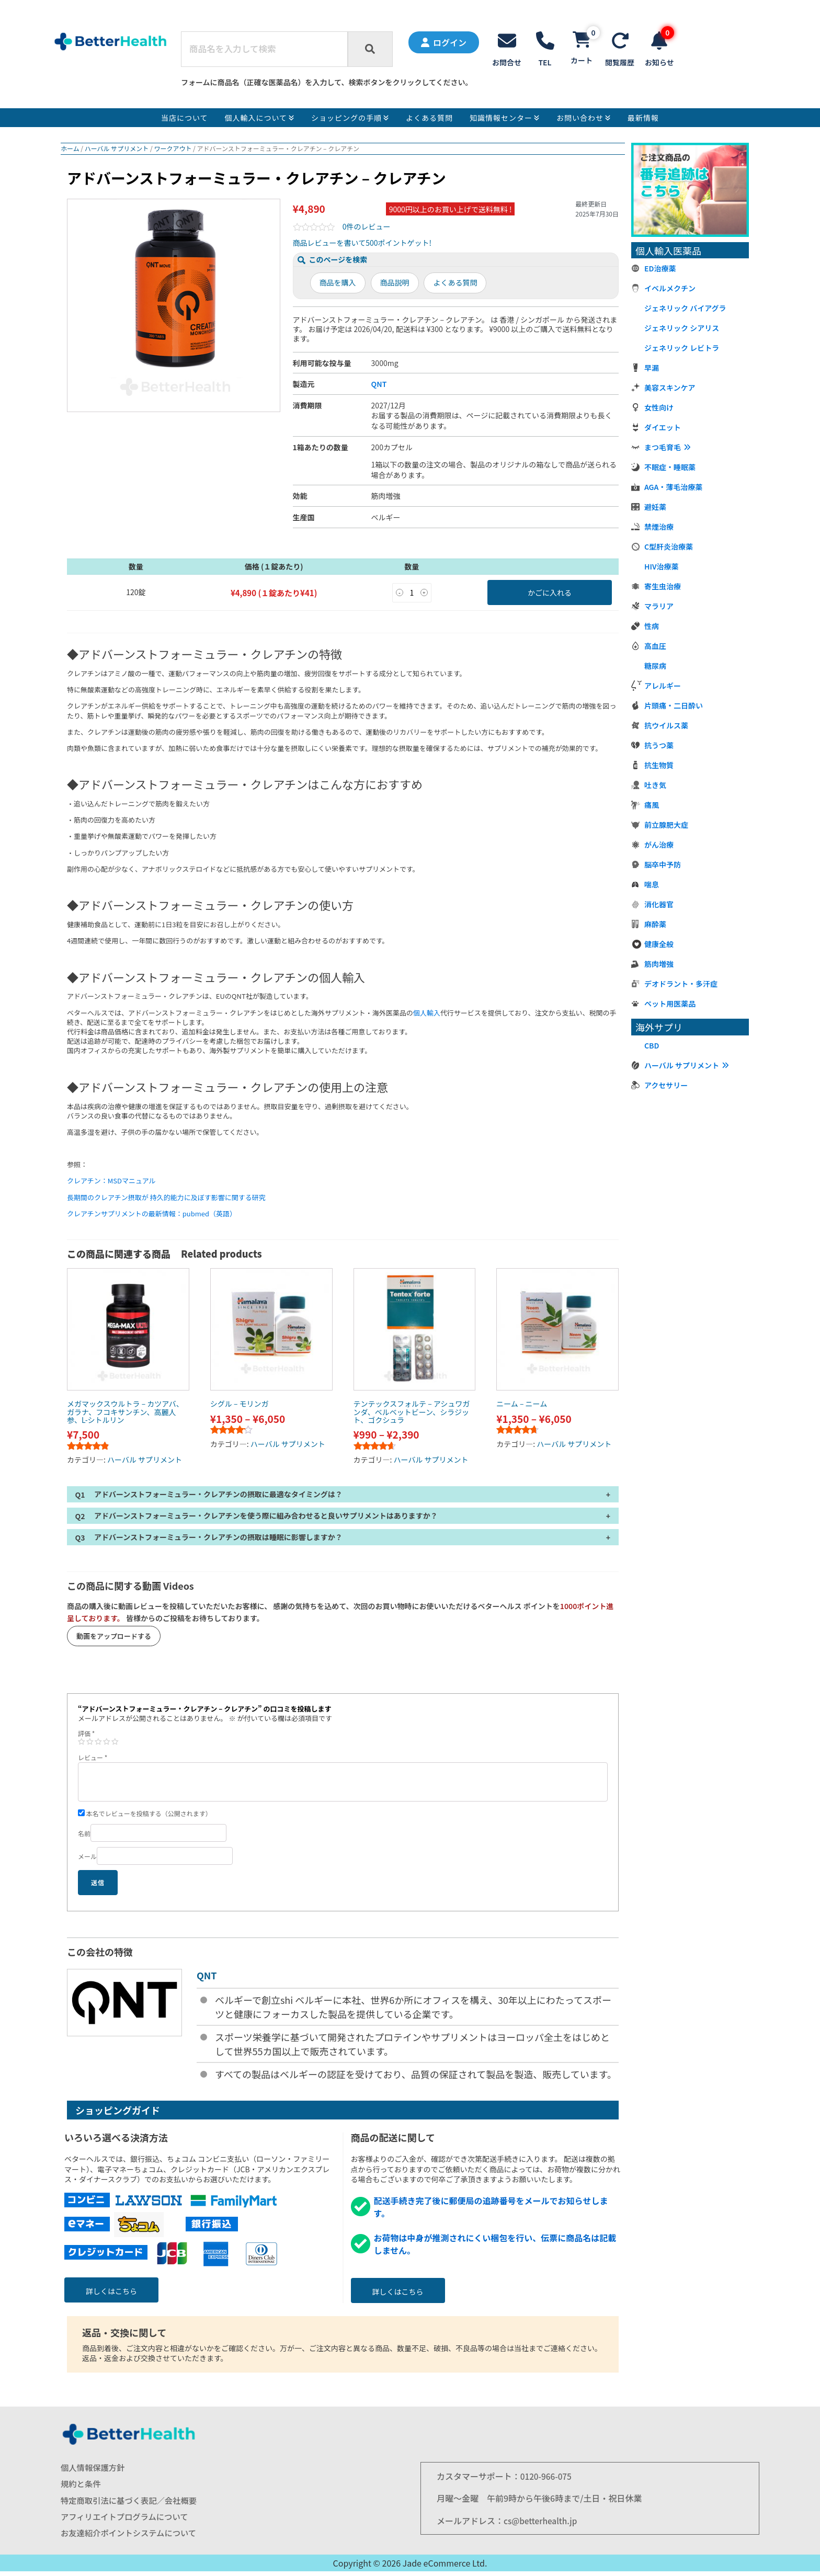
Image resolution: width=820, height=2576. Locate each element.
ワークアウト (172, 150)
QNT (379, 386)
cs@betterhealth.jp (542, 2523)
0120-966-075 (547, 2478)
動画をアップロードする (113, 1639)
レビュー (92, 1760)
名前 (84, 1835)
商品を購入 (338, 285)
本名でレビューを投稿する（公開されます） (145, 1815)
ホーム (70, 150)
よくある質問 (455, 285)
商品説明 (394, 285)
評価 (86, 1735)
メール (87, 1858)
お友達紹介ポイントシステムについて (131, 2538)
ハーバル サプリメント (117, 150)
